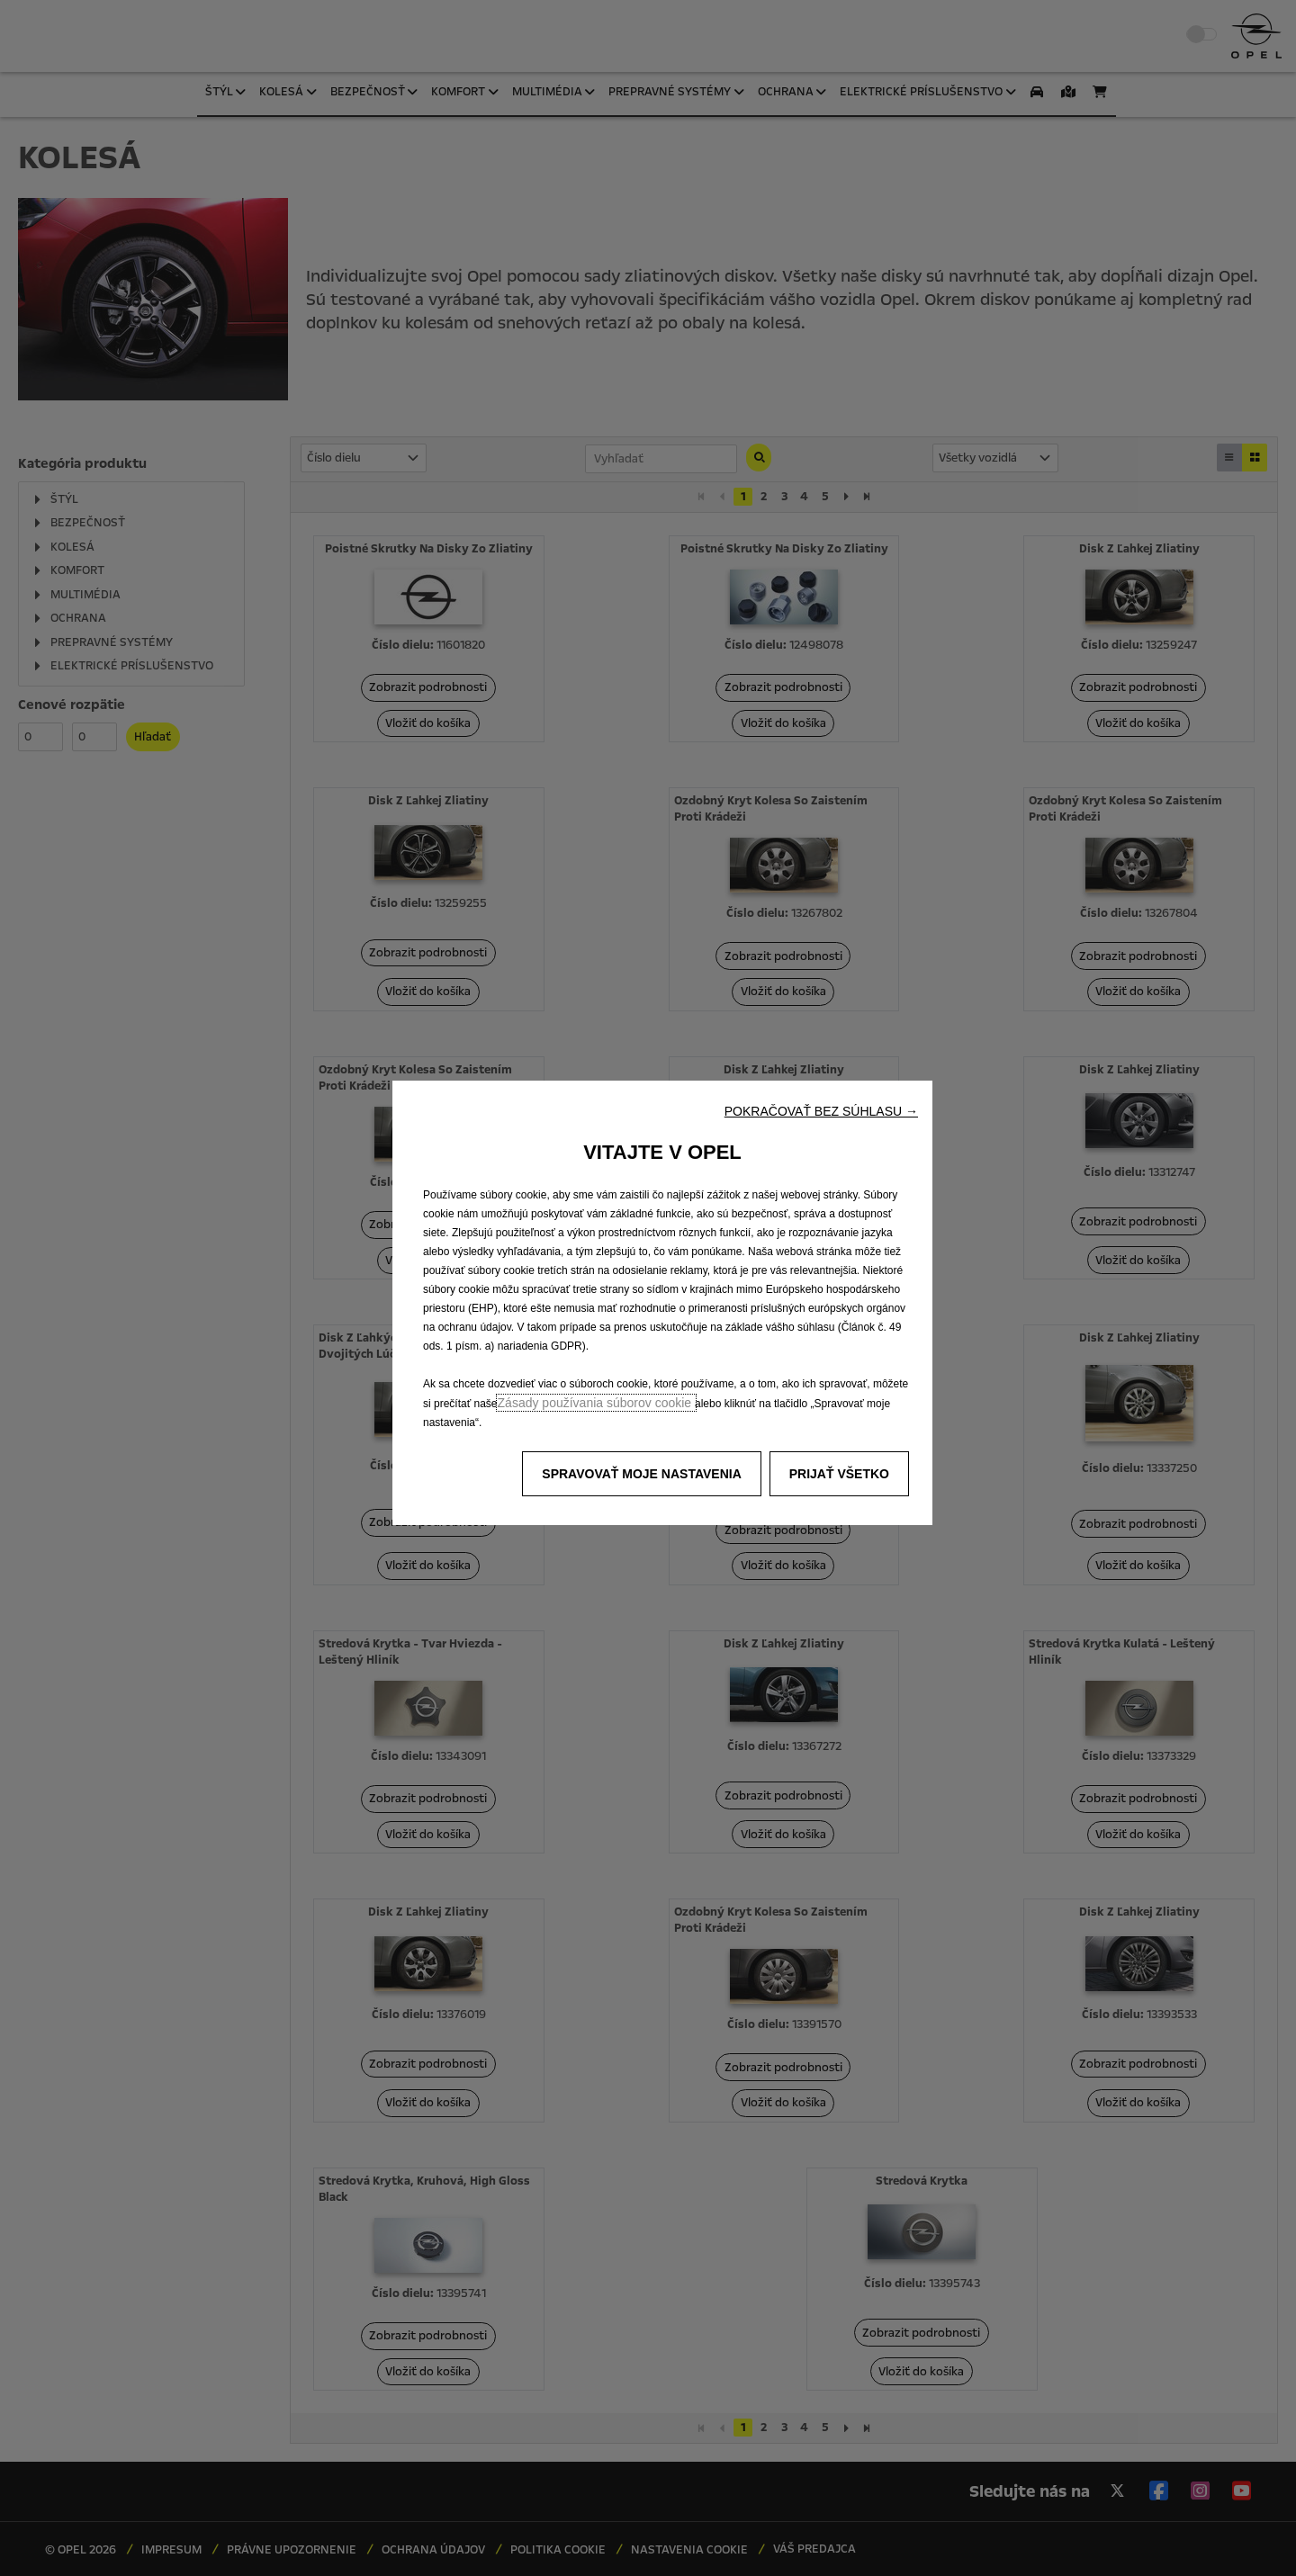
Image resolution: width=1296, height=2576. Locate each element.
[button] (821, 1111)
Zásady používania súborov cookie (596, 1403)
